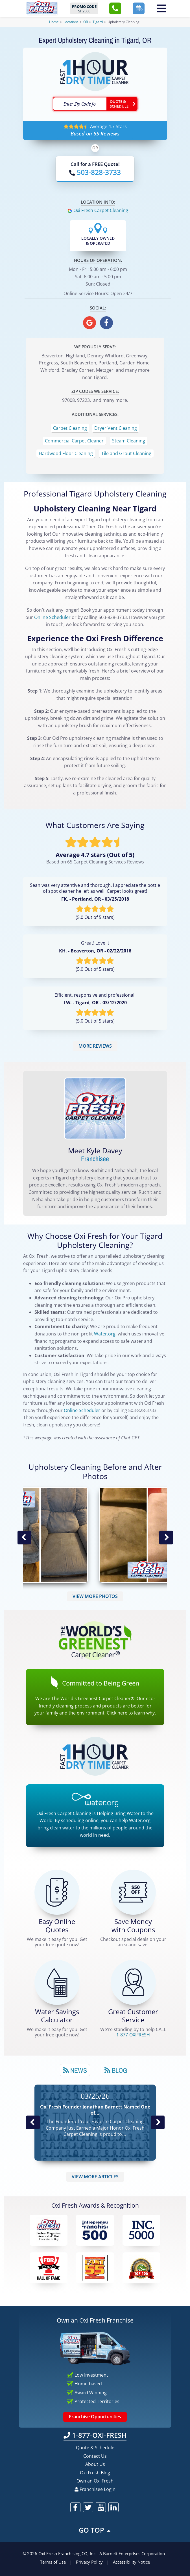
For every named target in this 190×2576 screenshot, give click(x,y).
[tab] (75, 2070)
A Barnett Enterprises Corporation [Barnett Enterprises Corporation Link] (132, 2553)
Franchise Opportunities (95, 2417)
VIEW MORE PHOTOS (95, 1596)
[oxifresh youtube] (101, 2507)
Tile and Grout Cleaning (126, 453)
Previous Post (33, 2122)
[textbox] (79, 104)
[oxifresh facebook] (106, 322)
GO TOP (95, 2530)
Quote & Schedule (95, 2447)
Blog (115, 2070)
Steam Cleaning (128, 441)
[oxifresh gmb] (89, 322)
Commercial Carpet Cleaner (74, 441)
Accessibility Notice (131, 2562)
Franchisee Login (95, 2489)
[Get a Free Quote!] (57, 1892)
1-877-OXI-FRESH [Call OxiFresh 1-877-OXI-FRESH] (95, 2435)
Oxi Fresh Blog (95, 2473)
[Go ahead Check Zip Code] (121, 104)
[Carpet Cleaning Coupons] (133, 1892)
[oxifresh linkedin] (113, 2507)
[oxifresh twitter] (88, 2507)
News (75, 2070)
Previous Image (24, 1537)
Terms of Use (53, 2562)
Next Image (166, 1537)
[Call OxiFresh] (95, 172)
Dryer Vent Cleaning (115, 428)
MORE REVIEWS (95, 1046)
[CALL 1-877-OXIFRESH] (133, 1982)
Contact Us (95, 2456)
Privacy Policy (89, 2562)
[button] (115, 8)
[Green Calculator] (57, 1982)
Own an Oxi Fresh (95, 2481)
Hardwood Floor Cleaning (66, 453)
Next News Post (157, 2122)
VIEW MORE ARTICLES (95, 2177)
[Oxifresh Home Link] (41, 8)
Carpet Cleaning (70, 428)
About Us (95, 2464)
